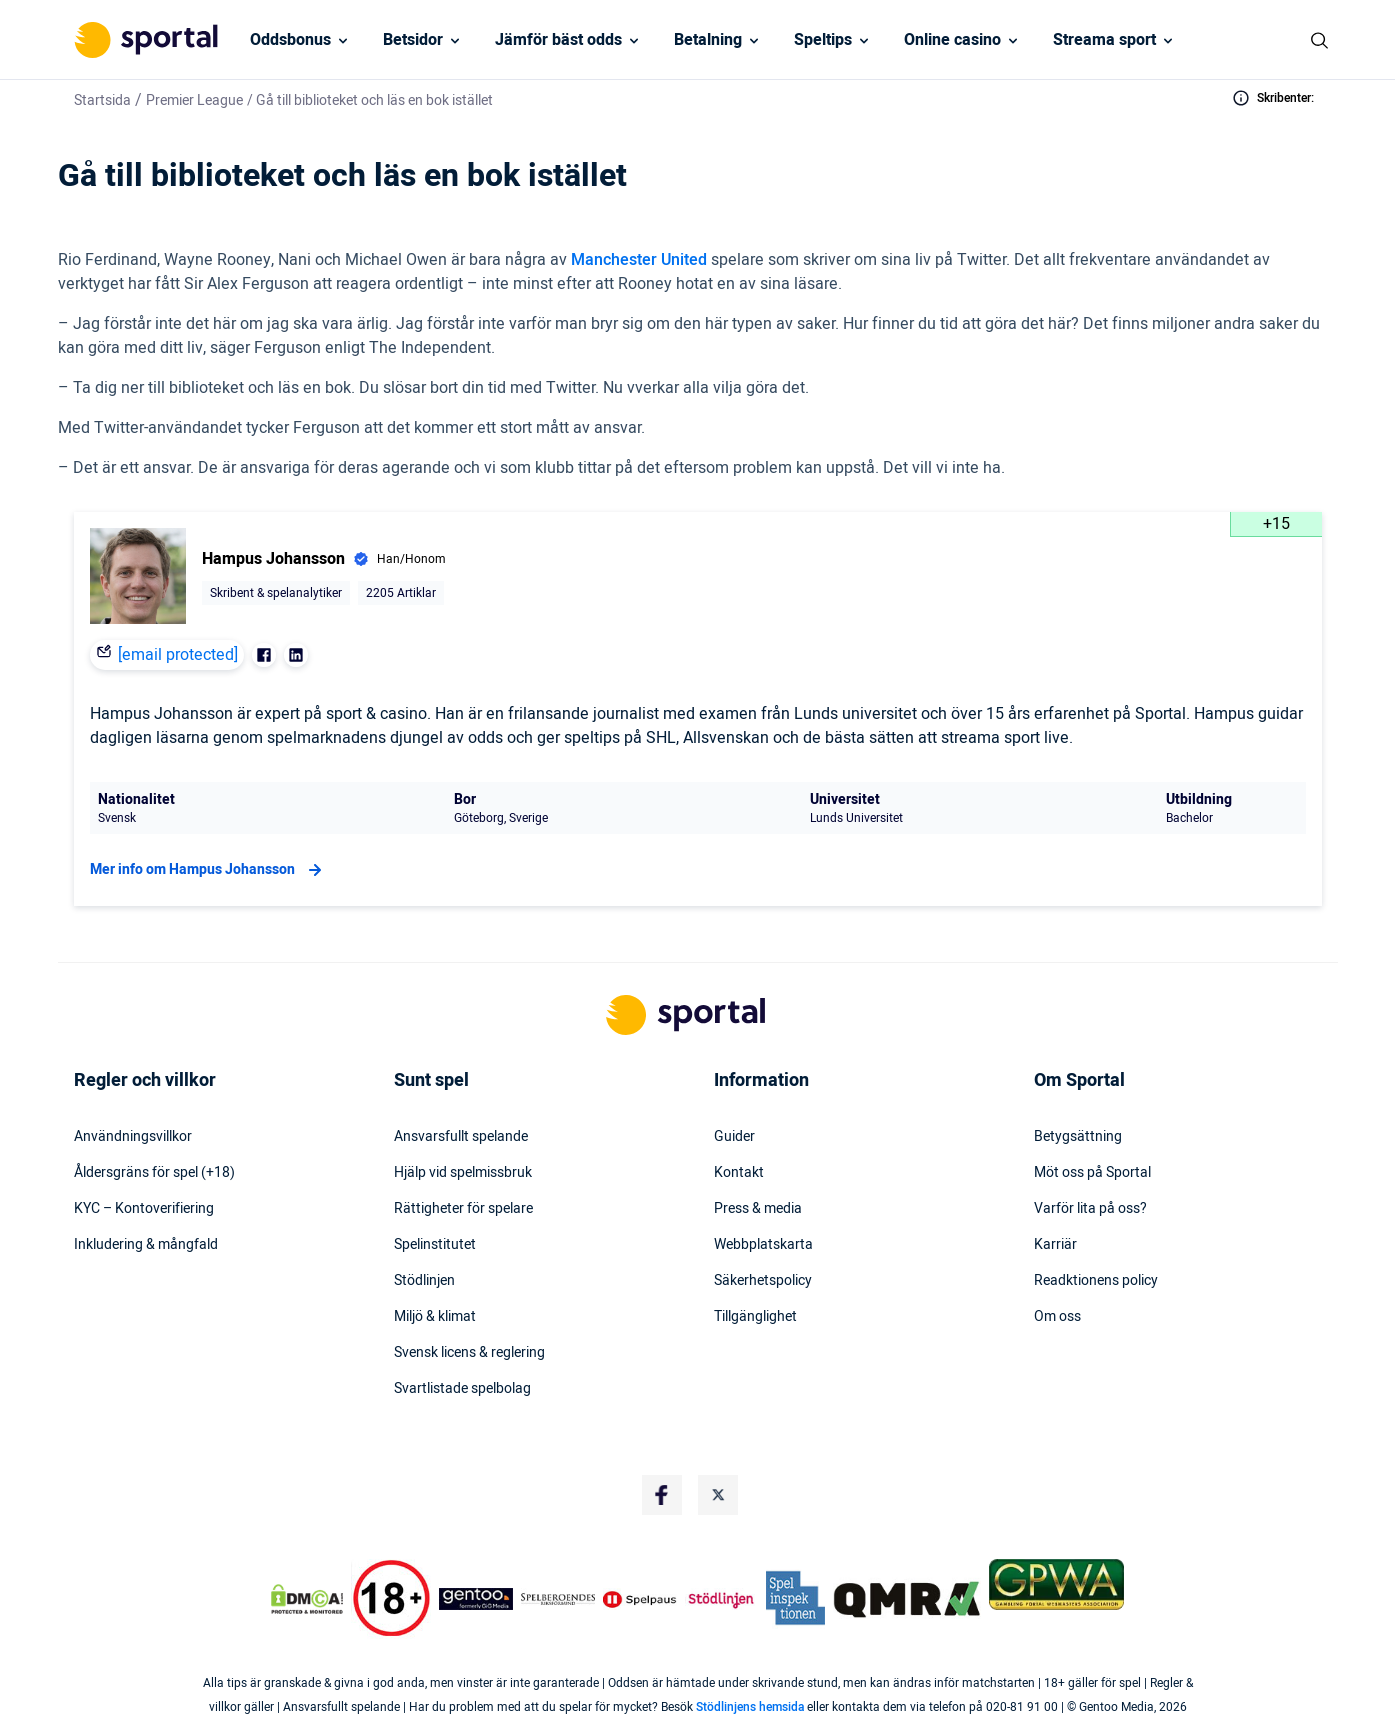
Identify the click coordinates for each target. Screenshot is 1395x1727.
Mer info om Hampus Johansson (208, 870)
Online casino (952, 40)
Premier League (194, 100)
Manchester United (639, 260)
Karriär (1055, 1245)
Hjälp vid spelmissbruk (463, 1173)
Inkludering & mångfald (146, 1245)
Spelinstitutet (435, 1245)
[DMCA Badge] (307, 1599)
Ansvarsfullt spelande (461, 1137)
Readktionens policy (1096, 1281)
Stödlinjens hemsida (750, 1707)
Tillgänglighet (755, 1317)
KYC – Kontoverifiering (144, 1209)
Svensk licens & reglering (469, 1353)
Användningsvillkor (133, 1137)
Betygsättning (1078, 1137)
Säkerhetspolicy (763, 1281)
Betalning (708, 40)
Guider (734, 1137)
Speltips (823, 40)
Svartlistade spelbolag (462, 1389)
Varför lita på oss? (1090, 1209)
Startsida (102, 100)
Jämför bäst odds (558, 40)
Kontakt (739, 1173)
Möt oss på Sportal (1092, 1173)
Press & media (758, 1209)
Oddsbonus (290, 40)
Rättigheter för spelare (463, 1209)
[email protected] (178, 655)
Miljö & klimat (435, 1317)
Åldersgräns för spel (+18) (154, 1173)
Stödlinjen (424, 1281)
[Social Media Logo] (662, 1495)
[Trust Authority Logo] (476, 1599)
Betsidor (413, 40)
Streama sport (1104, 40)
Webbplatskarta (763, 1245)
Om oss (1057, 1317)
